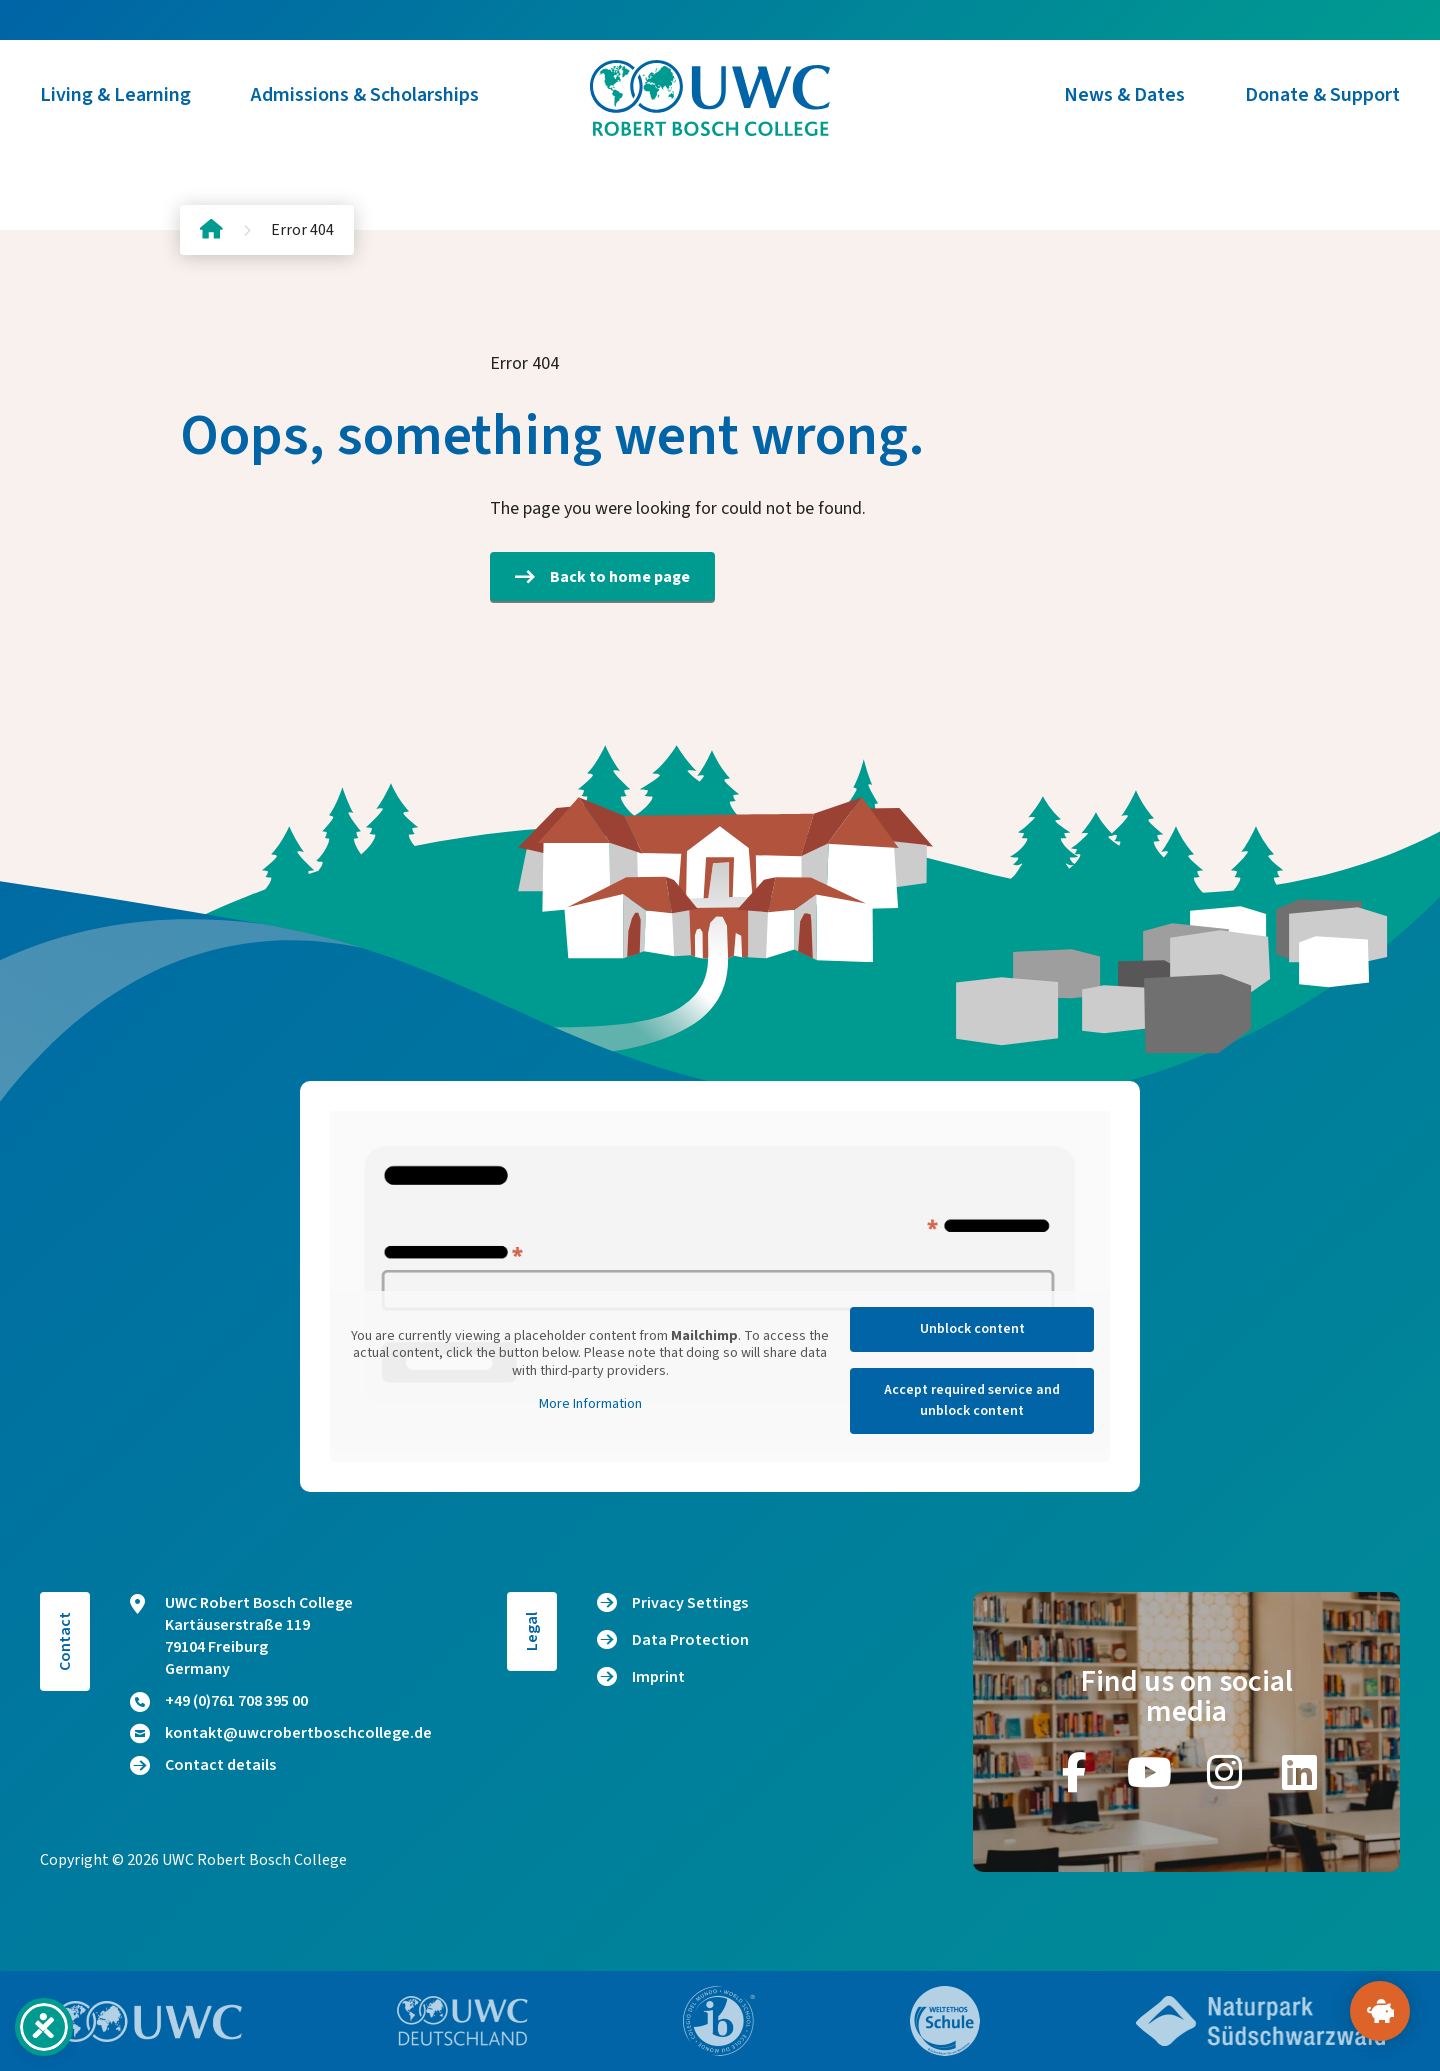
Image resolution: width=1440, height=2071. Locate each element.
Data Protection (690, 1640)
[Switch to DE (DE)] (130, 20)
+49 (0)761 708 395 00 (219, 1701)
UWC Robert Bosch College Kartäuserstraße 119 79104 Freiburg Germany (241, 1636)
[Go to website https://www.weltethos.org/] (945, 2021)
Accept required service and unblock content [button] (972, 1400)
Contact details (203, 1765)
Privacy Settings (690, 1603)
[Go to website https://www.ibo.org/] (719, 2021)
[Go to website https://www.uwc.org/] (148, 2021)
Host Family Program (1103, 20)
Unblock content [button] (972, 1329)
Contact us (1267, 20)
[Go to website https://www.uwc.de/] (462, 2021)
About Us (848, 20)
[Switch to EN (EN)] (170, 20)
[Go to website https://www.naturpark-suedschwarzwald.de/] (1261, 2021)
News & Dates (1124, 110)
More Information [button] (590, 1405)
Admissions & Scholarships (365, 110)
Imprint (658, 1677)
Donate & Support (1322, 110)
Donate (1383, 20)
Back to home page (602, 577)
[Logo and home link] (720, 110)
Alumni (954, 20)
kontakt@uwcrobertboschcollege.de (281, 1733)
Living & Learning (115, 110)
